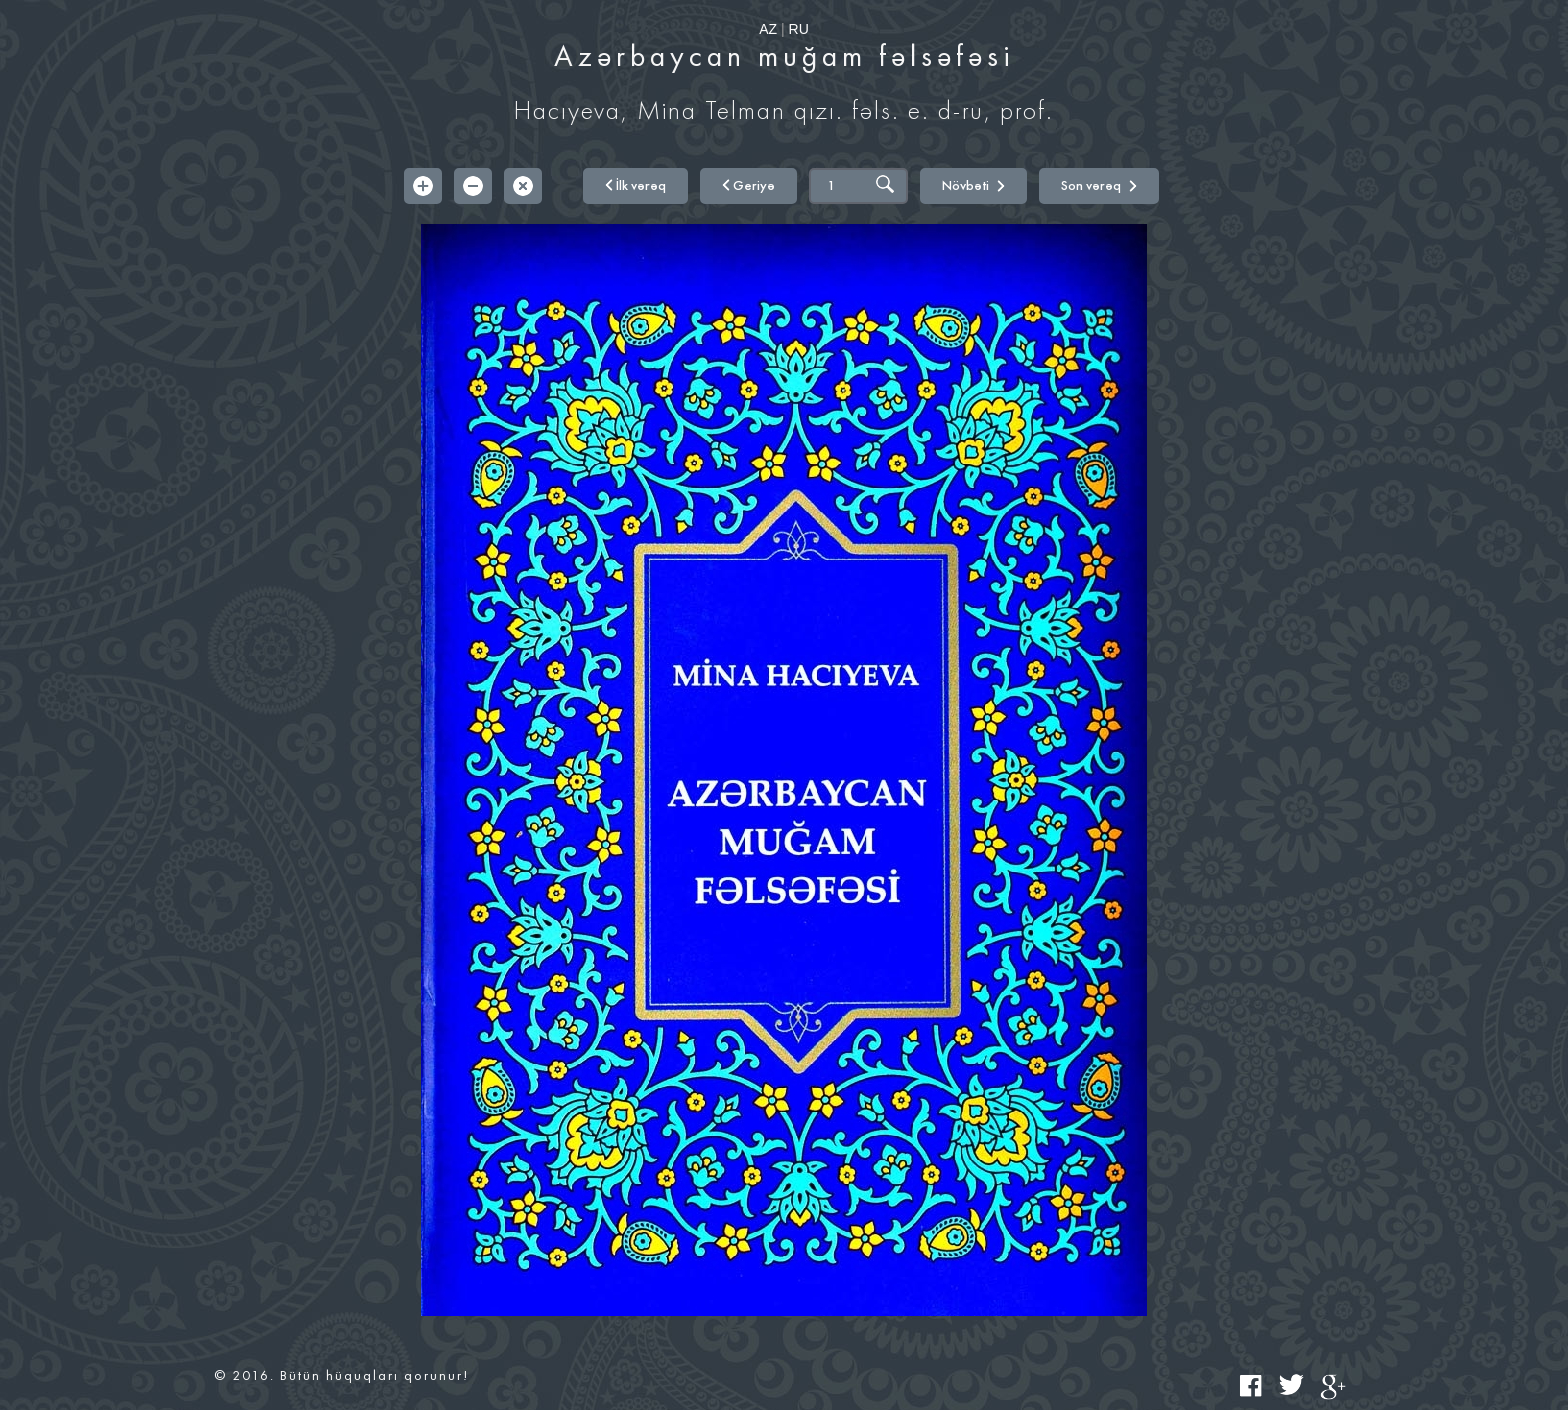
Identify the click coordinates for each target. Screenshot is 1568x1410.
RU (799, 29)
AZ (768, 29)
